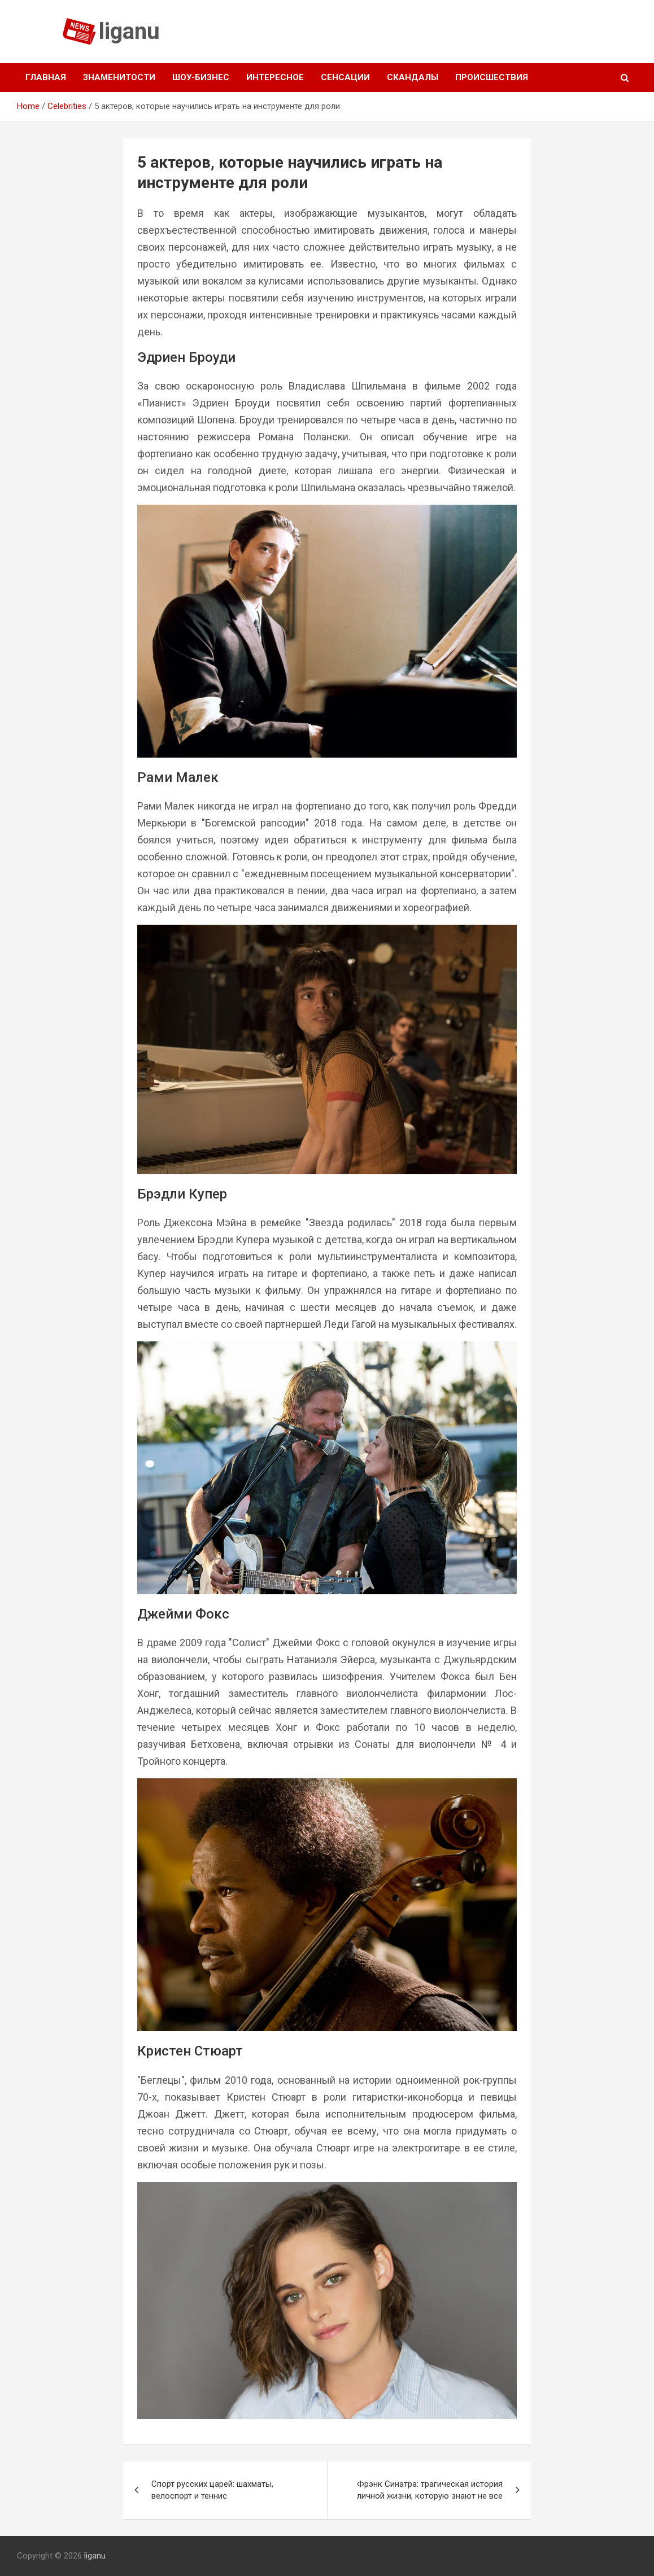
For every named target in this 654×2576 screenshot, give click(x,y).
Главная (45, 77)
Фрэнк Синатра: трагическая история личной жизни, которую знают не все (430, 2490)
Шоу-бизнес (200, 77)
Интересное (275, 77)
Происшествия (491, 77)
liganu (129, 31)
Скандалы (412, 77)
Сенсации (345, 77)
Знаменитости (119, 77)
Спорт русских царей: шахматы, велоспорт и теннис (212, 2490)
